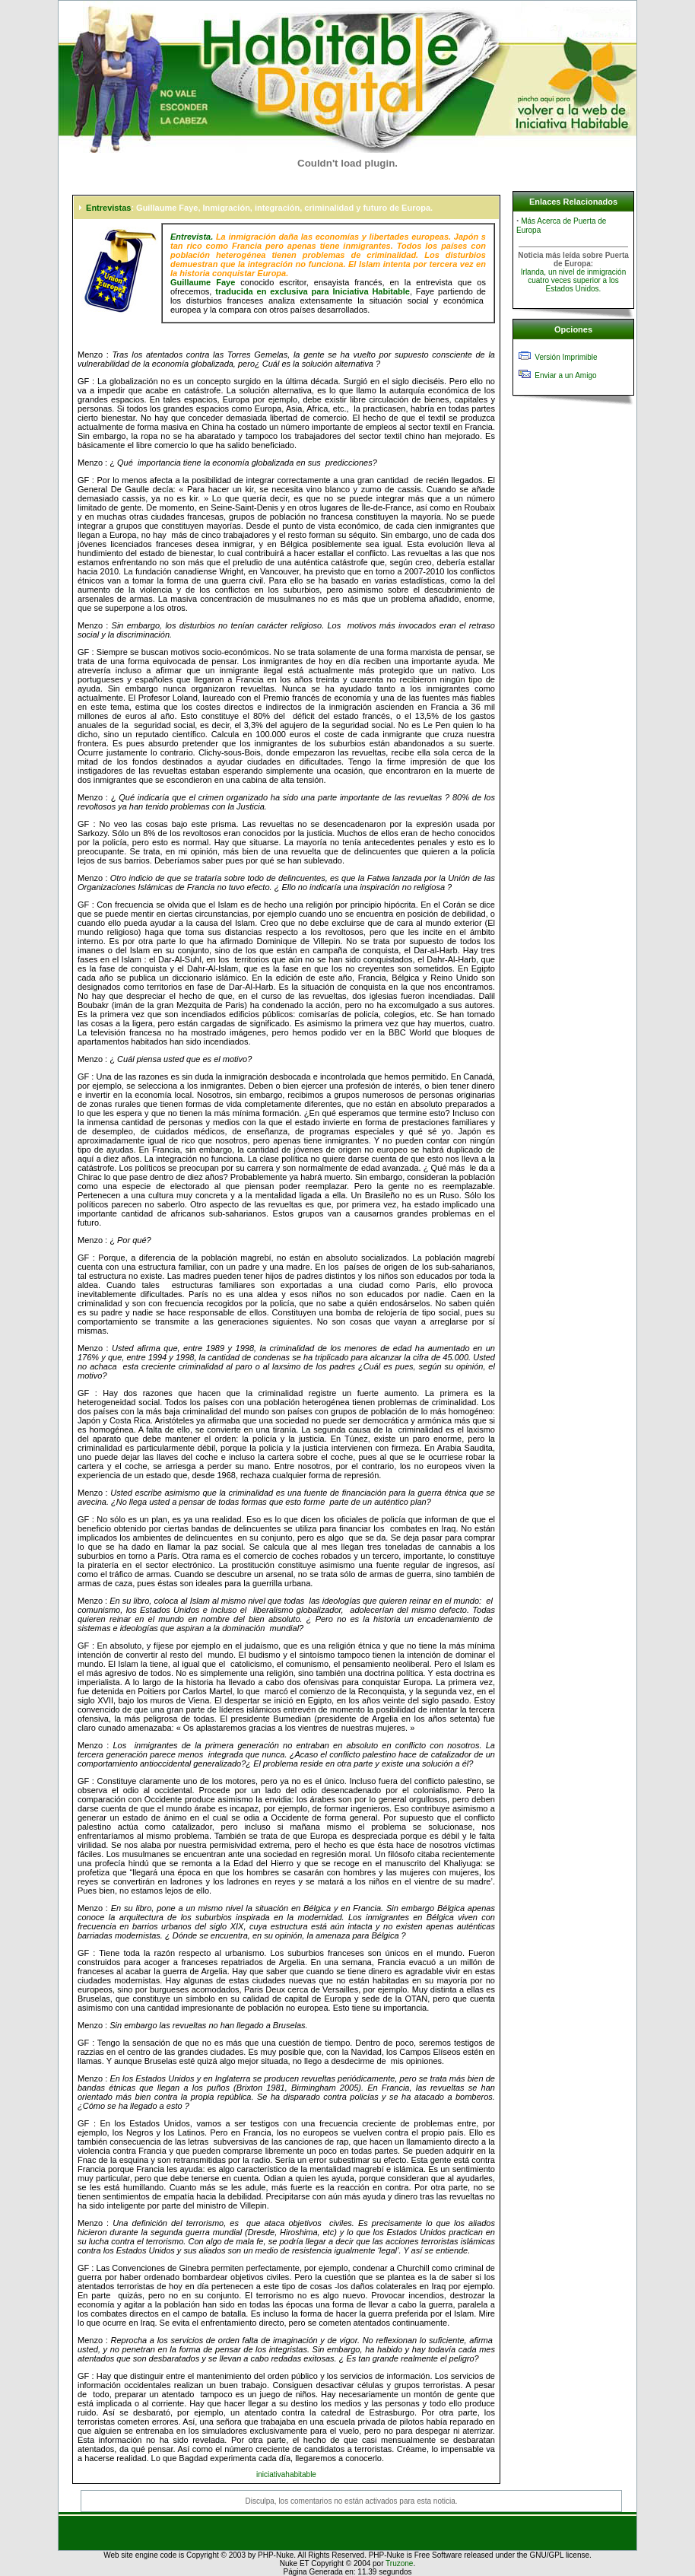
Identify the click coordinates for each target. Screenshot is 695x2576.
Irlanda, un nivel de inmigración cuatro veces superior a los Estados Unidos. (573, 280)
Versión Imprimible (566, 357)
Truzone (399, 2563)
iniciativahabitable (286, 2474)
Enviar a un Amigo (565, 375)
